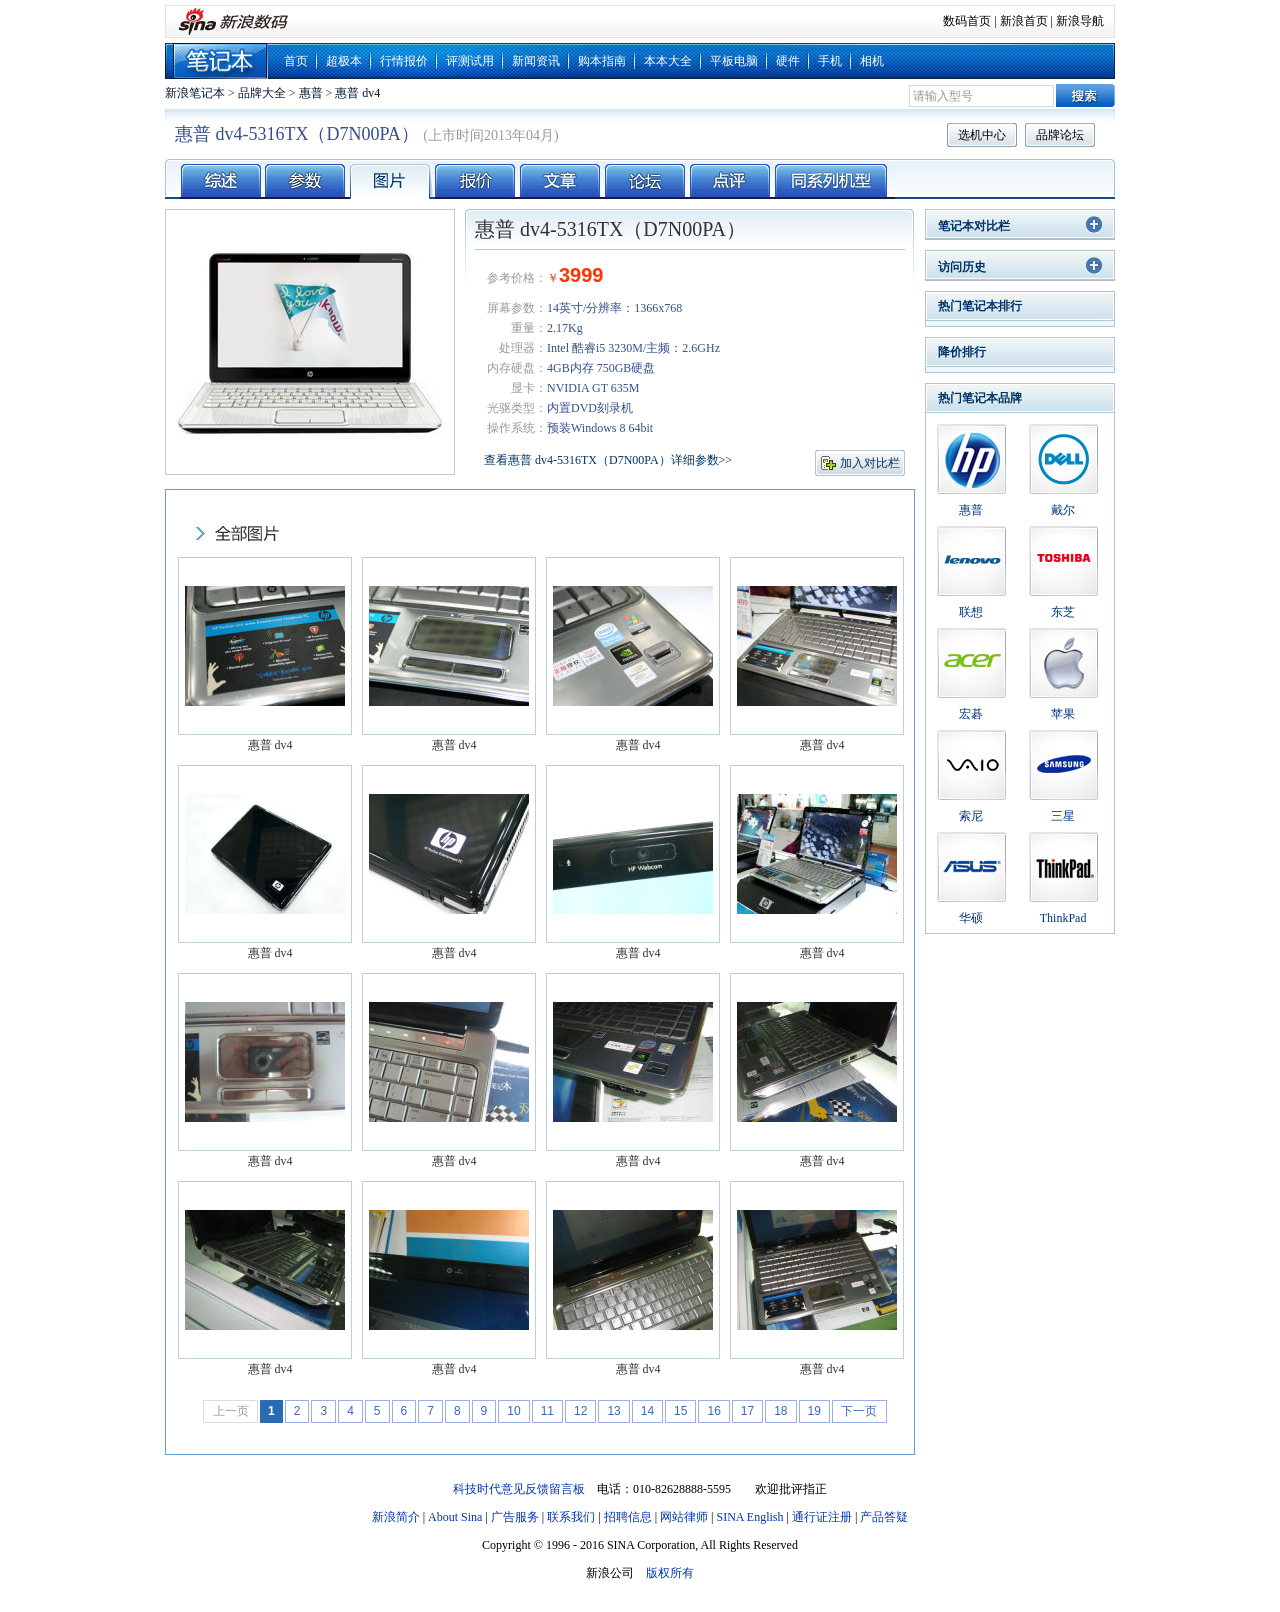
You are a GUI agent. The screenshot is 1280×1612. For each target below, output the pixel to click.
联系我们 (571, 1517)
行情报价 (404, 61)
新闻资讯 (536, 61)
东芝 (1063, 612)
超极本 (344, 61)
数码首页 (967, 21)
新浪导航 (1080, 21)
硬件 (788, 61)
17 (747, 1411)
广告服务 (515, 1517)
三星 (1063, 816)
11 (547, 1411)
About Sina (455, 1517)
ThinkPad (1063, 918)
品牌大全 (262, 93)
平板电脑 (734, 61)
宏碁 (971, 714)
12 (580, 1411)
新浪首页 (1024, 21)
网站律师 (684, 1517)
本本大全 (668, 61)
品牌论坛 (1060, 135)
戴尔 (1063, 510)
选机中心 (982, 135)
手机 (830, 61)
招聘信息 (628, 1517)
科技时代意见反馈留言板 (519, 1489)
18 (780, 1411)
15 (680, 1411)
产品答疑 (884, 1517)
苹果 (1063, 714)
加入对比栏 (870, 463)
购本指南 (602, 61)
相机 (872, 61)
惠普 (311, 93)
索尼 (971, 816)
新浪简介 (396, 1517)
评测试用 (470, 61)
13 (613, 1411)
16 (713, 1411)
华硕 (971, 918)
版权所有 (670, 1573)
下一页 (859, 1411)
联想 (971, 612)
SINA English (749, 1517)
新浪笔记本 (195, 93)
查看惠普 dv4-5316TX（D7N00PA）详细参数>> (608, 460)
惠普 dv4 (357, 93)
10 (513, 1411)
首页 (296, 61)
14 (647, 1411)
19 (814, 1411)
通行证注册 (822, 1517)
